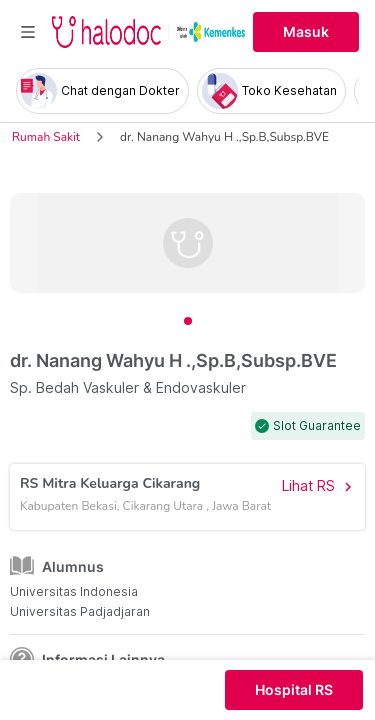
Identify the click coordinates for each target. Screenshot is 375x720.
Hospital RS (294, 690)
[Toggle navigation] (28, 32)
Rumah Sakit (46, 137)
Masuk (306, 32)
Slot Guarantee (317, 426)
